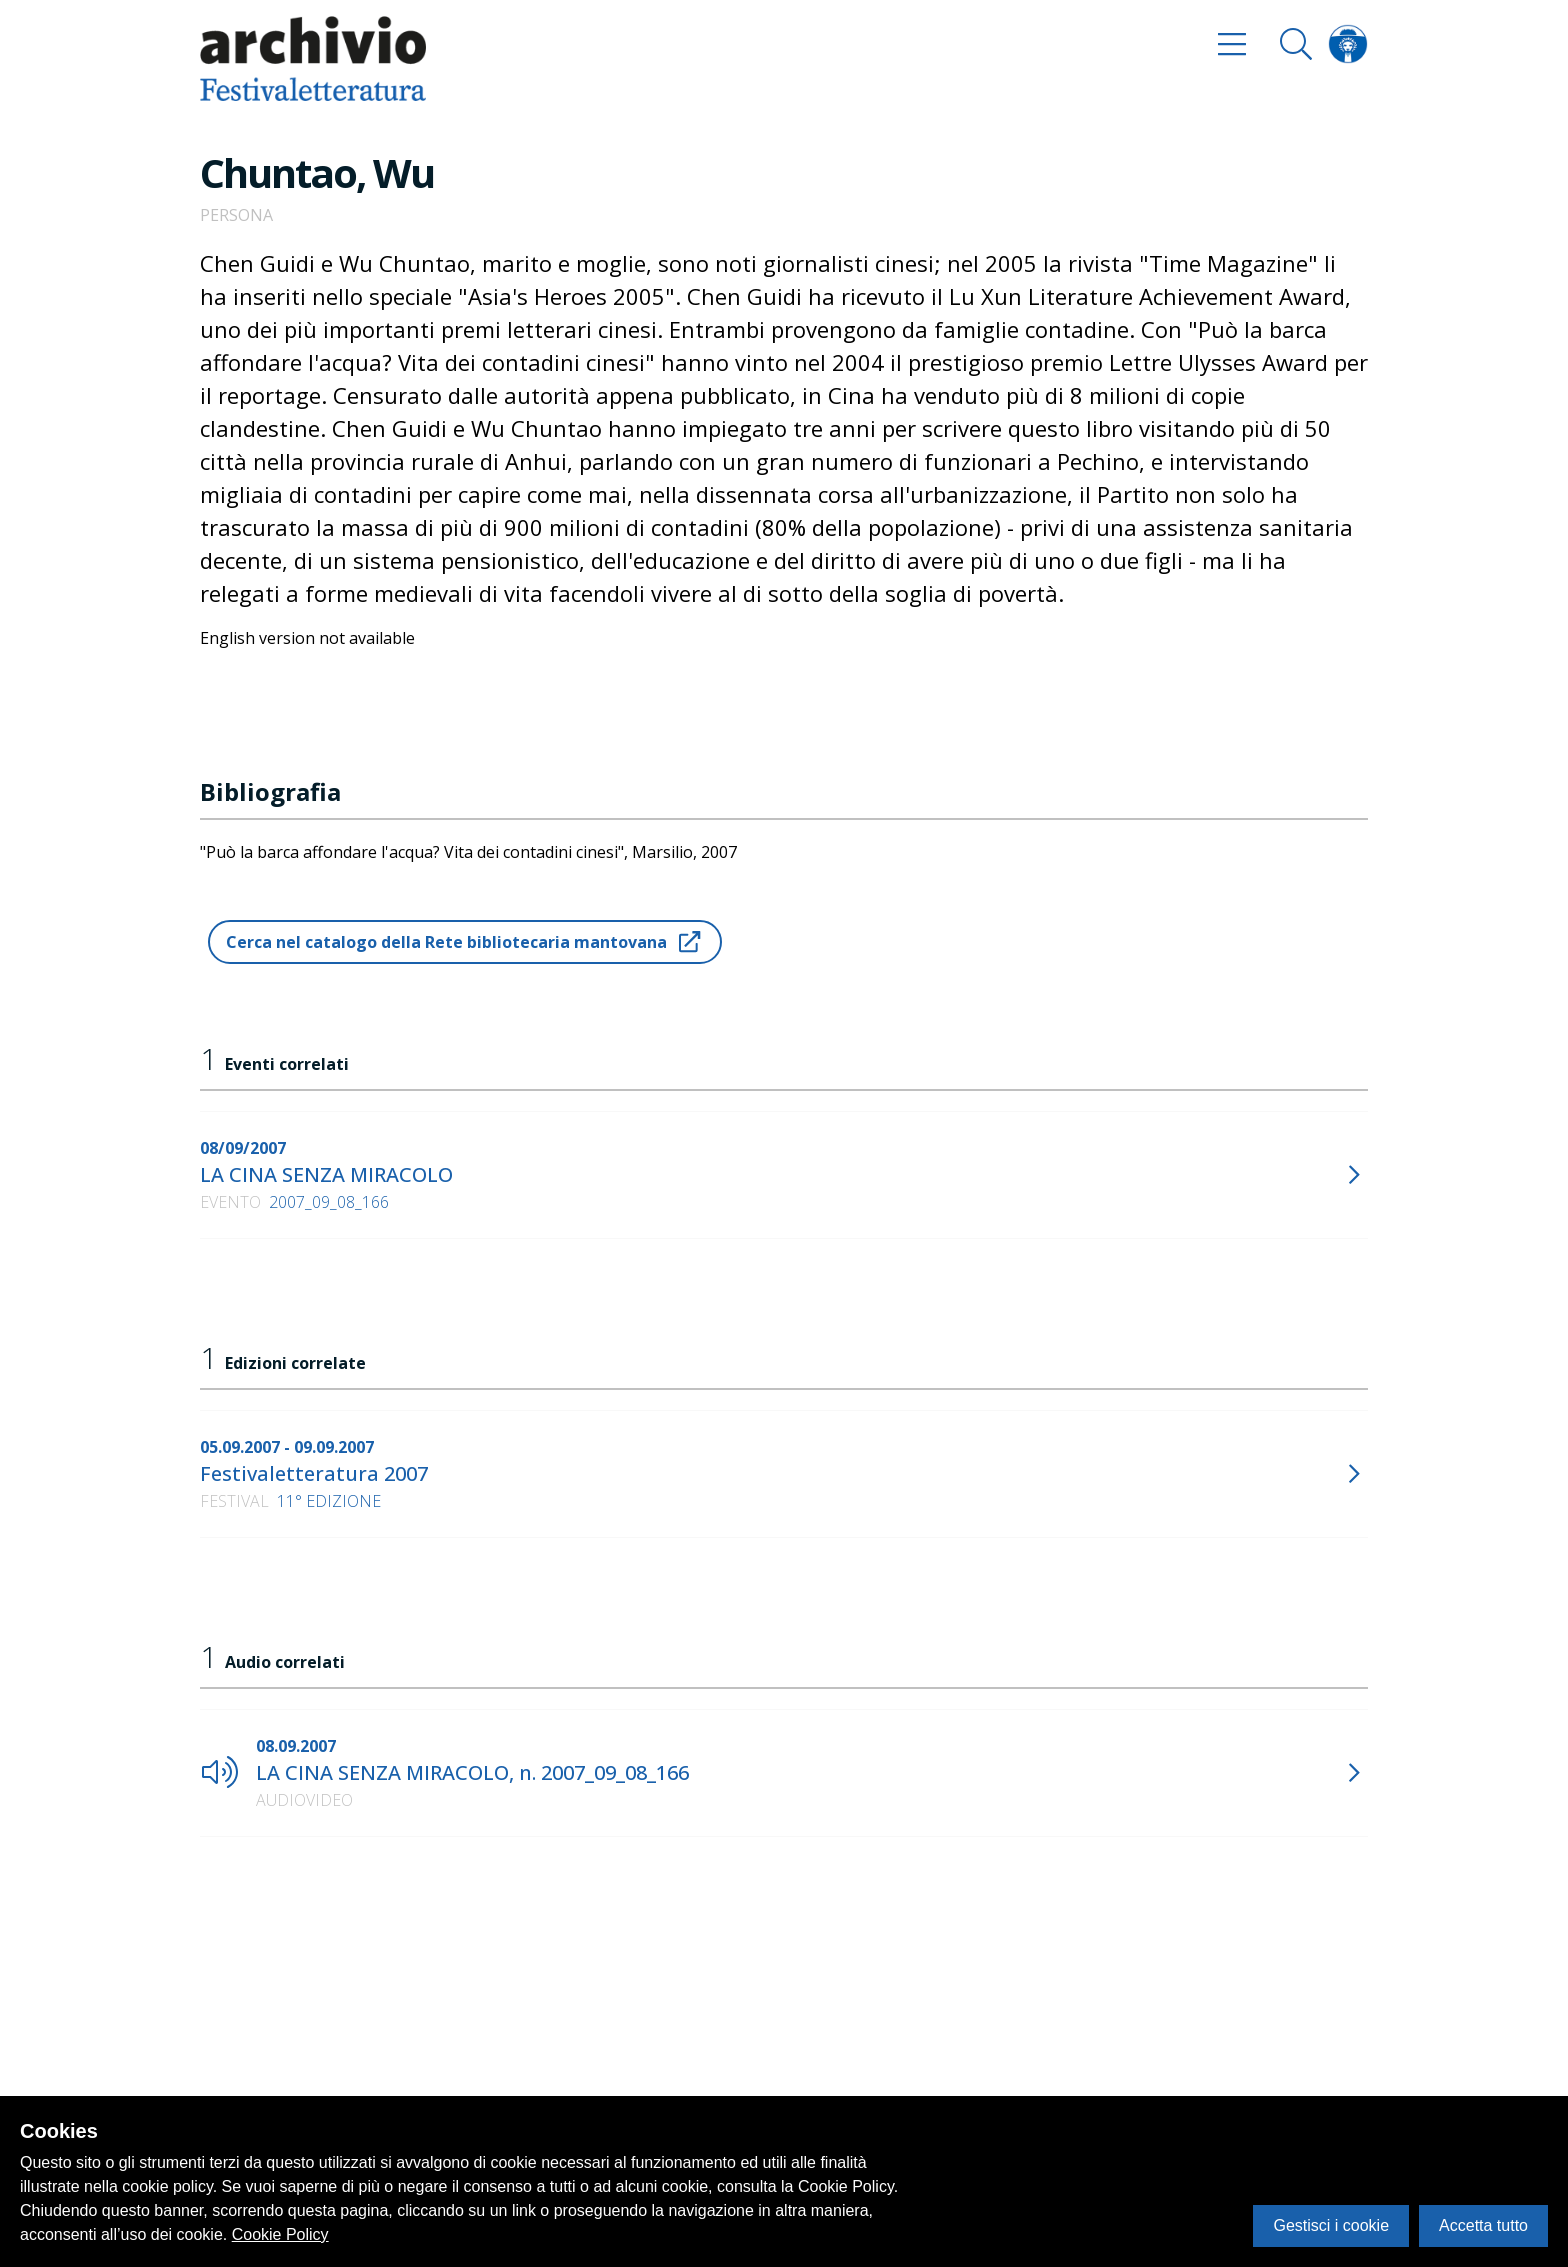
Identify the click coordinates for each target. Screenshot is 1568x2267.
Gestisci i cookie (1331, 2225)
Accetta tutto (1483, 2225)
